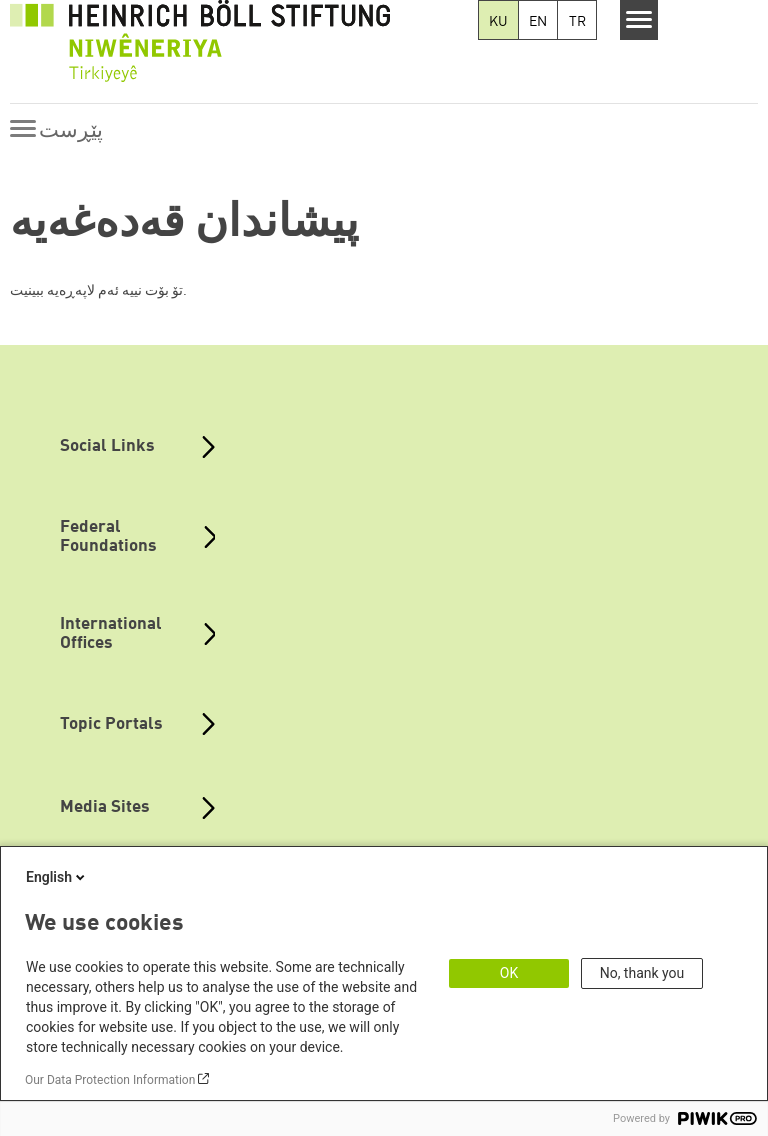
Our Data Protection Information (110, 1080)
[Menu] (639, 20)
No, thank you (642, 973)
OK (509, 973)
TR (577, 22)
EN (538, 22)
